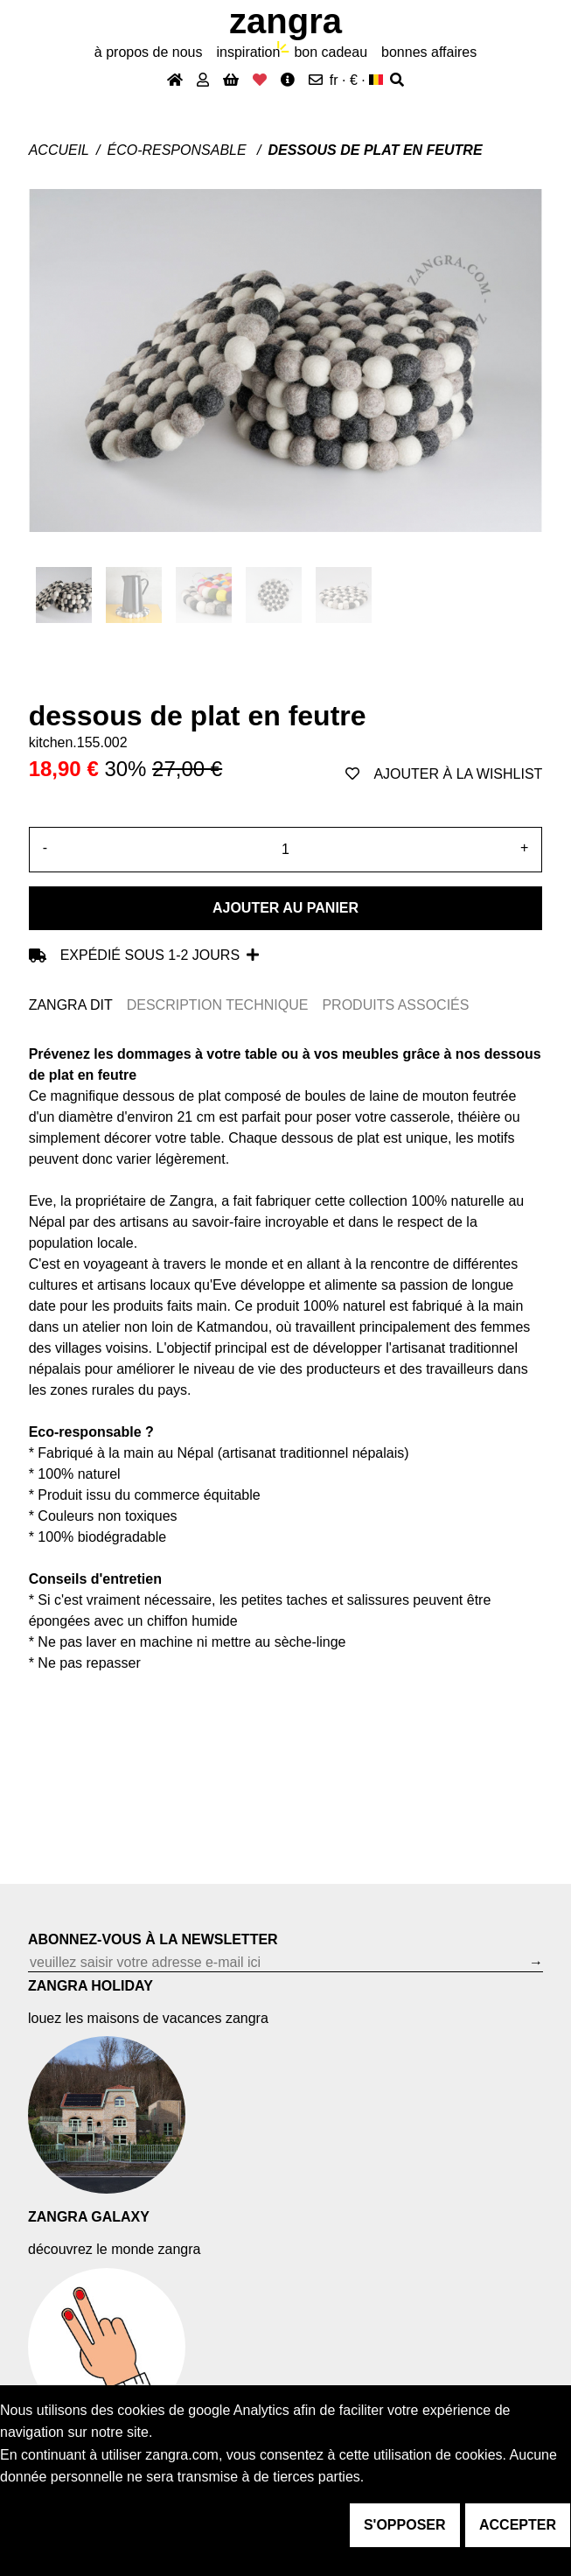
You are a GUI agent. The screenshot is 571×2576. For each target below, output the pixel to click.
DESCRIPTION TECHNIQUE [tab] (218, 1005)
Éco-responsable (178, 150)
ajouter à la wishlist (443, 773)
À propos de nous (148, 52)
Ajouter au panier (285, 907)
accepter (517, 2524)
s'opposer (405, 2524)
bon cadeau (330, 52)
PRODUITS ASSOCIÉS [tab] (395, 1005)
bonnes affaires (429, 52)
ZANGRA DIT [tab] (71, 1005)
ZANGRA (285, 21)
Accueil (59, 150)
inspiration (248, 52)
